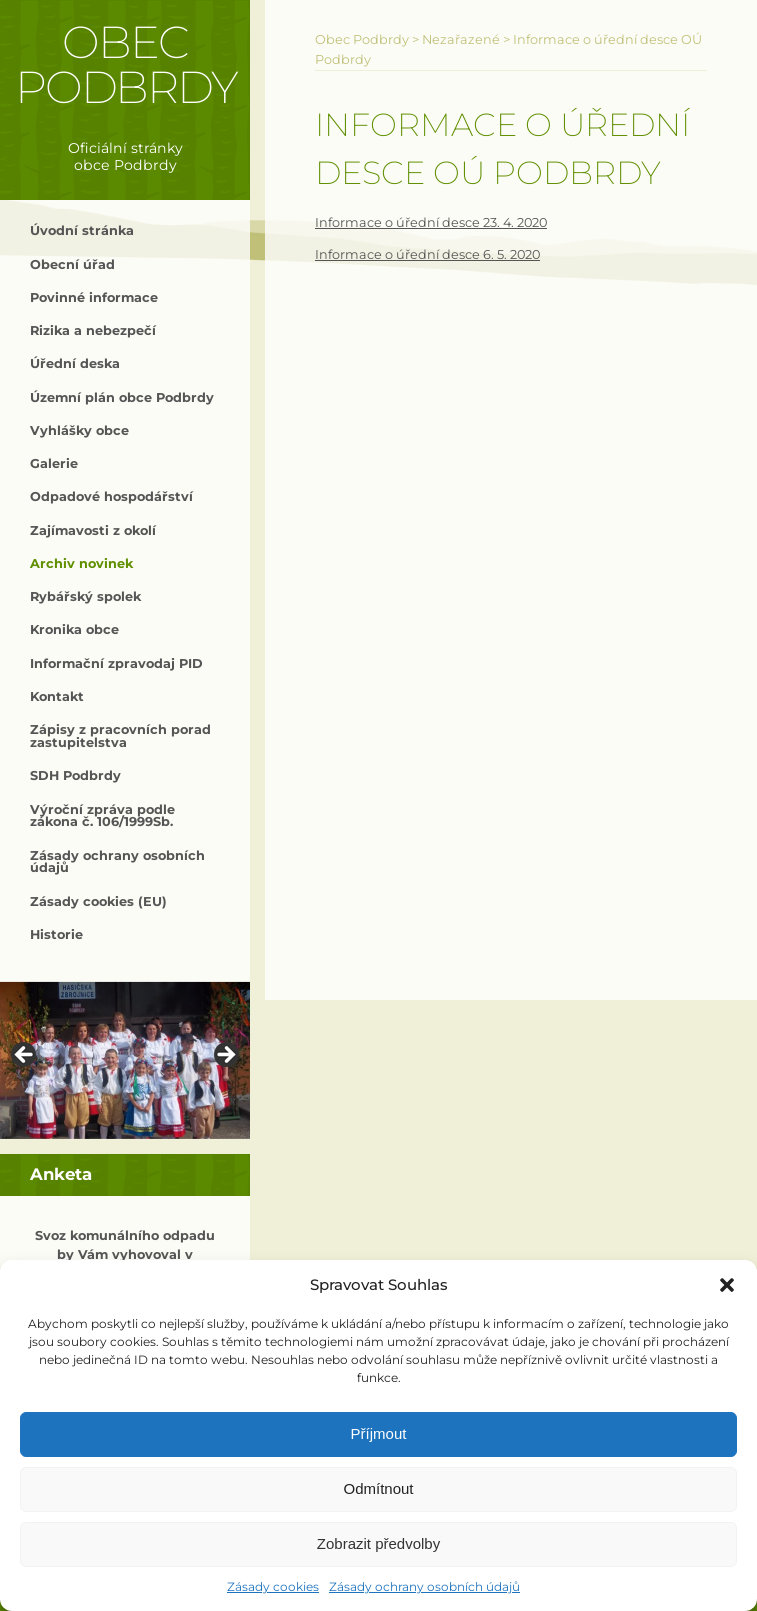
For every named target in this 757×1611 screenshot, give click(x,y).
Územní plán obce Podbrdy (122, 397)
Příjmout (379, 1433)
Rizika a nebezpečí (93, 330)
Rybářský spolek (85, 596)
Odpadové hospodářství (111, 496)
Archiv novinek (81, 563)
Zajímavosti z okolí (93, 530)
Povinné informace (94, 297)
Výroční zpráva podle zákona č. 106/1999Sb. (102, 816)
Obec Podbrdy (125, 64)
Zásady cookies (273, 1586)
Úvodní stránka (82, 230)
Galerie (54, 463)
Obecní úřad (72, 264)
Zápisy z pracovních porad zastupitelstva (120, 736)
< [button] (25, 1056)
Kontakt (57, 696)
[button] (727, 1285)
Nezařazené (461, 39)
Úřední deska (75, 363)
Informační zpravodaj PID (116, 663)
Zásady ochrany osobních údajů (424, 1586)
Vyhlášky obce (79, 430)
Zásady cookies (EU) (98, 901)
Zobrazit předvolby (378, 1543)
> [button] (225, 1056)
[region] (125, 1060)
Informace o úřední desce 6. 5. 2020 (427, 254)
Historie (56, 934)
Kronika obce (74, 629)
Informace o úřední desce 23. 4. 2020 (431, 222)
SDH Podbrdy (75, 775)
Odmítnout (378, 1488)
